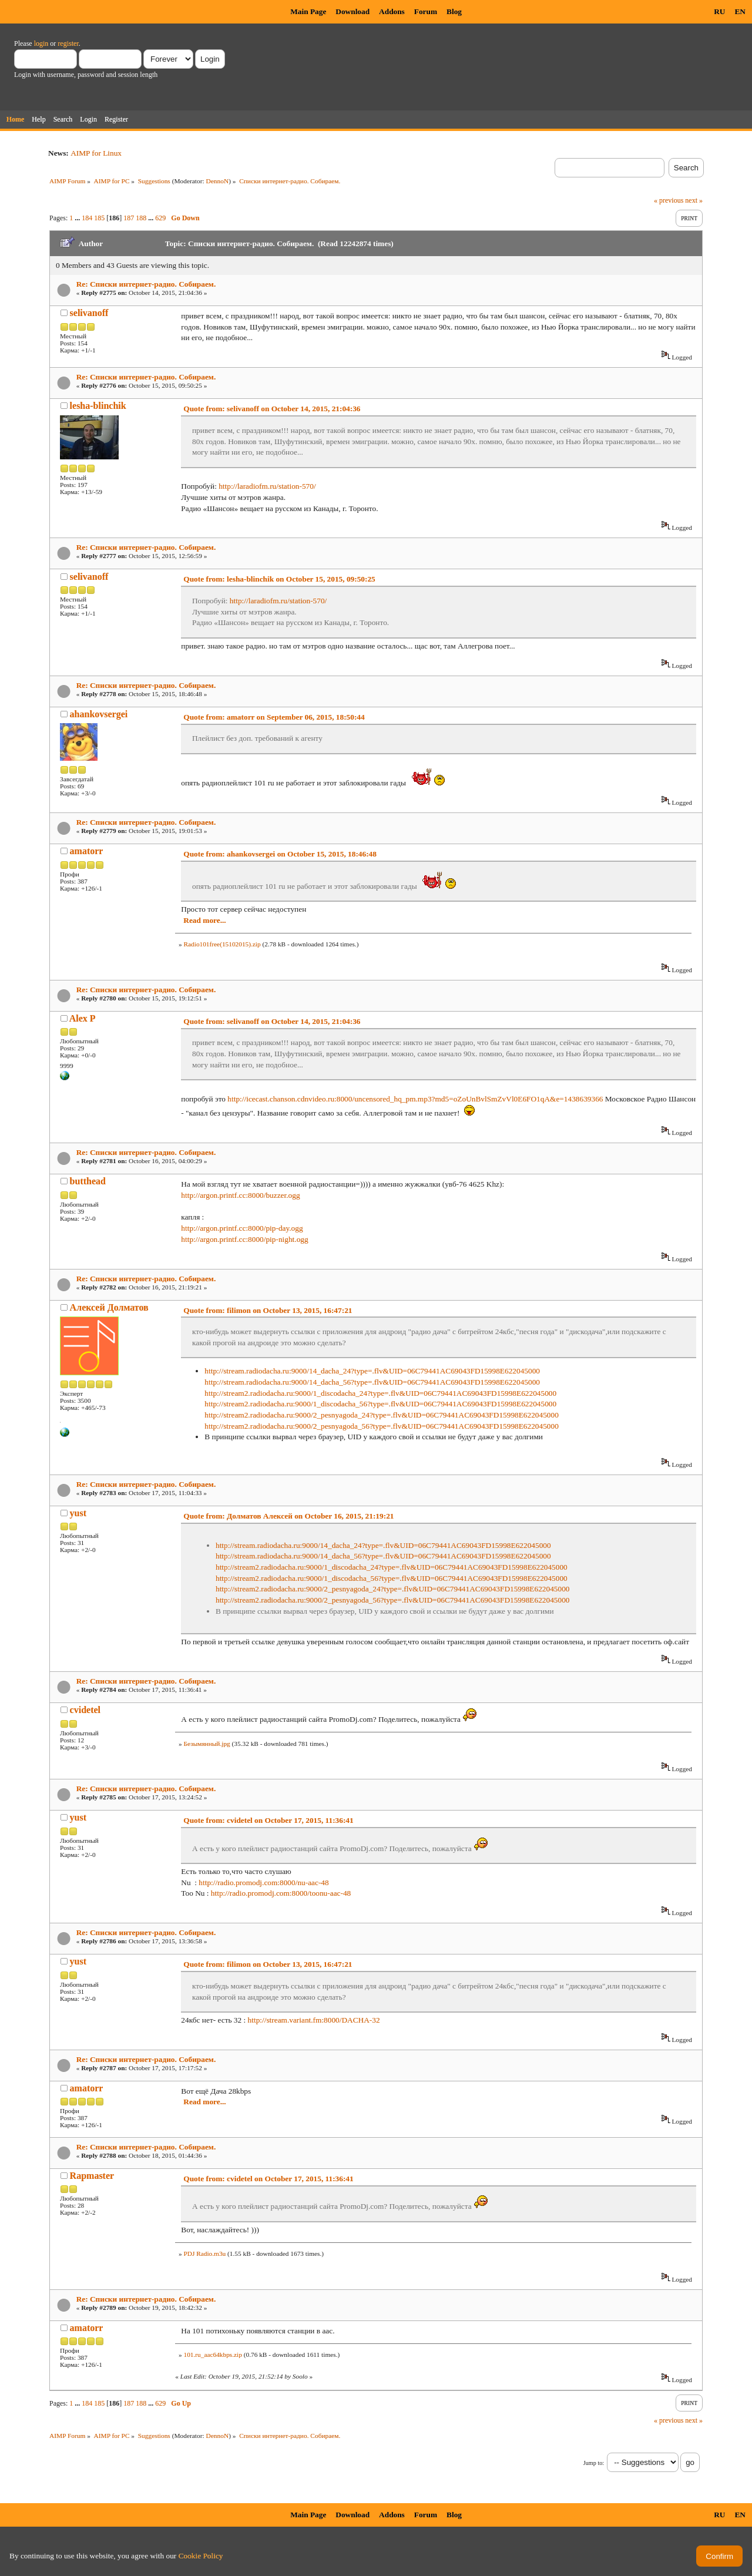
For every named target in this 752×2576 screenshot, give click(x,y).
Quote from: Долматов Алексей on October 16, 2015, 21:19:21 (288, 1516)
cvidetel (85, 1710)
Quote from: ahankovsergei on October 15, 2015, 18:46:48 (280, 853)
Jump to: (593, 2463)
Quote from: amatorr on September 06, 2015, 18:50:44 (273, 717)
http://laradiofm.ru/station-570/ (267, 486)
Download (352, 11)
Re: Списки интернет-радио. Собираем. (146, 284)
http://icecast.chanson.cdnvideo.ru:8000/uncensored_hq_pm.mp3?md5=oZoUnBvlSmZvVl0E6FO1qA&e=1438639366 (415, 1098)
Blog (454, 11)
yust (78, 1513)
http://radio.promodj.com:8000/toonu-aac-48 (281, 1893)
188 (141, 218)
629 (160, 218)
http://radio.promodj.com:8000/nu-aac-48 (263, 1882)
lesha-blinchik (98, 406)
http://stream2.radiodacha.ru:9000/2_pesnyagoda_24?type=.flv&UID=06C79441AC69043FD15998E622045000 (381, 1414)
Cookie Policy (201, 2555)
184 (87, 218)
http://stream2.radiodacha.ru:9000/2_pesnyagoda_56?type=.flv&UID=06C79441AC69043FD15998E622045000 (381, 1426)
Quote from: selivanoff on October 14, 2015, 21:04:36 (271, 408)
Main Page (308, 11)
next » (694, 200)
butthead (88, 1181)
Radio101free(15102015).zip (221, 944)
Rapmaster (92, 2176)
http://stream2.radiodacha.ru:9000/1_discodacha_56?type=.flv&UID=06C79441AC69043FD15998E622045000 (380, 1403)
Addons (392, 11)
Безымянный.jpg (206, 1743)
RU (719, 11)
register (68, 43)
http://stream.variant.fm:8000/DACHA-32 (314, 2020)
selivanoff (89, 313)
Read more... (204, 920)
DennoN (217, 180)
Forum (425, 11)
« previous (668, 200)
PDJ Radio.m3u (204, 2253)
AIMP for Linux (96, 153)
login (41, 43)
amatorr (86, 851)
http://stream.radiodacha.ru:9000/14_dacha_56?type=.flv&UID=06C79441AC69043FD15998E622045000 (372, 1382)
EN (740, 11)
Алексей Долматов (109, 1307)
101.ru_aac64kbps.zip (212, 2354)
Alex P (82, 1018)
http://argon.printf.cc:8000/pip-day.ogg (242, 1228)
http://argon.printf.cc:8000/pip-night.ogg (244, 1239)
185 (99, 218)
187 (128, 218)
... (78, 218)
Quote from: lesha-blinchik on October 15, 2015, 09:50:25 (279, 579)
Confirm (719, 2556)
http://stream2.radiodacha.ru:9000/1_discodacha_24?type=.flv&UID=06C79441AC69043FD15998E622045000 (380, 1393)
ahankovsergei (99, 714)
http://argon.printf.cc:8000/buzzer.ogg (240, 1195)
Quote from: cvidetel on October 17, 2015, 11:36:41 (268, 1820)
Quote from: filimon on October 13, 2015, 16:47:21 (267, 1310)
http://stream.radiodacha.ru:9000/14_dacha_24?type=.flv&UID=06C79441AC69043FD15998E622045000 (372, 1370)
